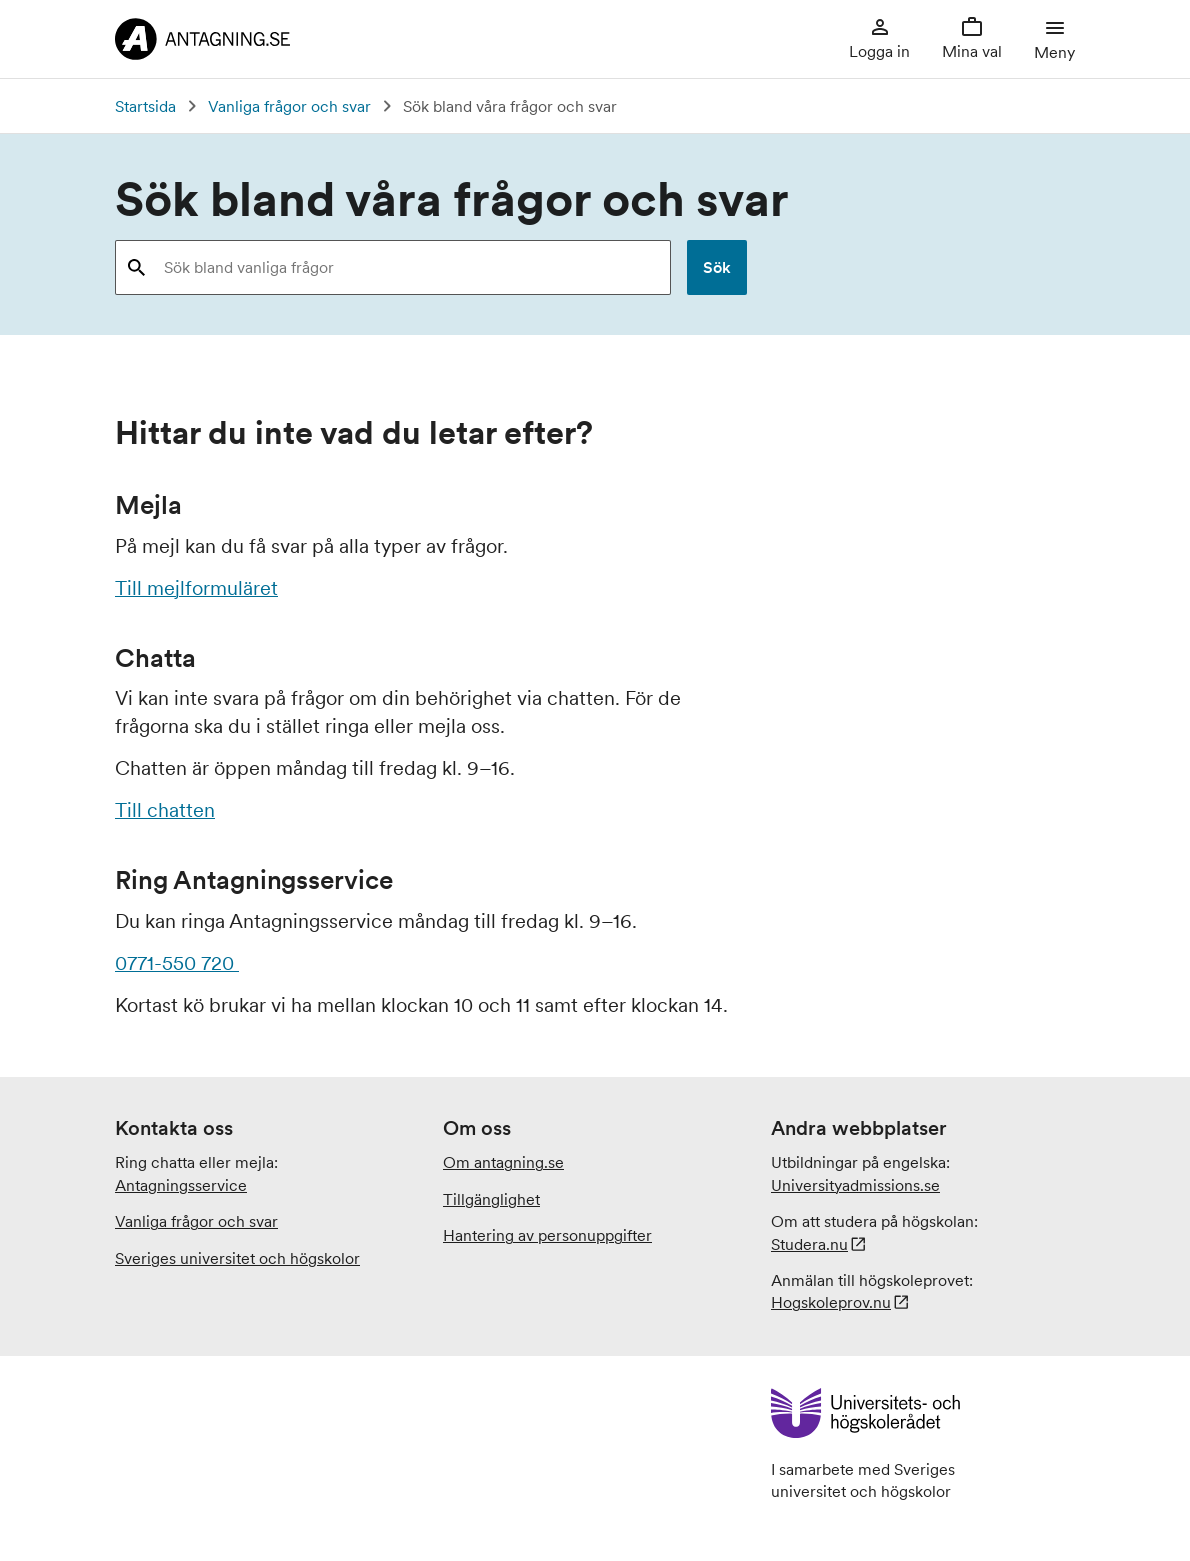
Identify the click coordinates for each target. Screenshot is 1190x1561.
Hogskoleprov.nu (831, 1302)
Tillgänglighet (491, 1199)
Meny (1054, 38)
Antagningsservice (181, 1185)
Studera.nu (809, 1244)
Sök (717, 267)
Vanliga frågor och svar (289, 106)
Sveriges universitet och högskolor (237, 1258)
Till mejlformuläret (196, 588)
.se (855, 1185)
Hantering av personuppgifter (547, 1235)
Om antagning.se (503, 1162)
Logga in (879, 38)
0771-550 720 (177, 963)
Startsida (145, 106)
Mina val (972, 38)
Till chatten (165, 810)
